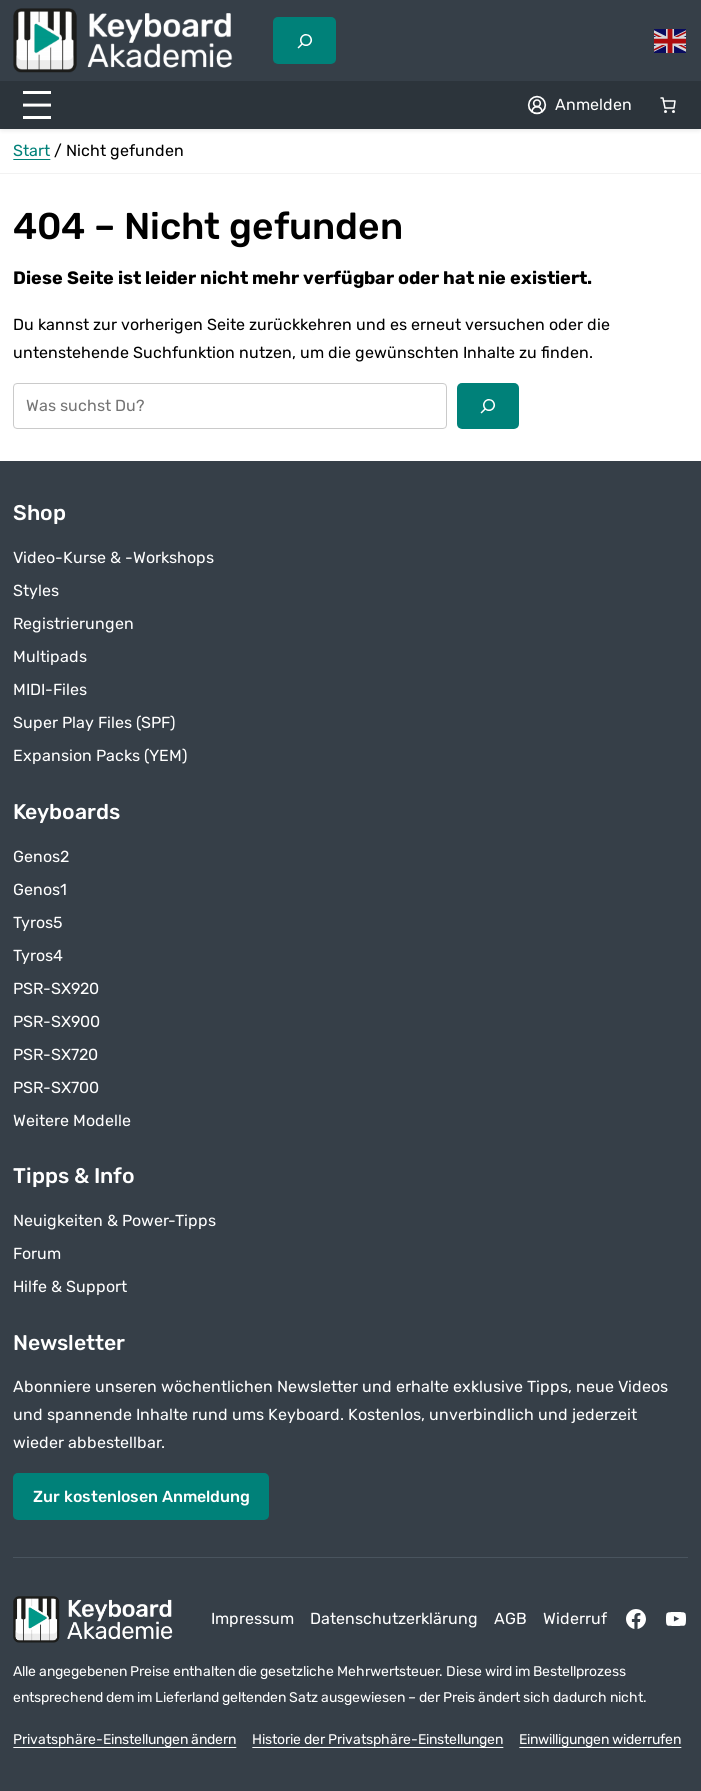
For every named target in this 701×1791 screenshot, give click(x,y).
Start (31, 150)
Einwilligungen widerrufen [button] (600, 1739)
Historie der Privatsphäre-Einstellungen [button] (377, 1739)
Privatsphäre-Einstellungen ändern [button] (124, 1739)
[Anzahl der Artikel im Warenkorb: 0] (668, 105)
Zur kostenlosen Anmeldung (141, 1496)
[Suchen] (488, 406)
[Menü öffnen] (37, 105)
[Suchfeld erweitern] (304, 40)
